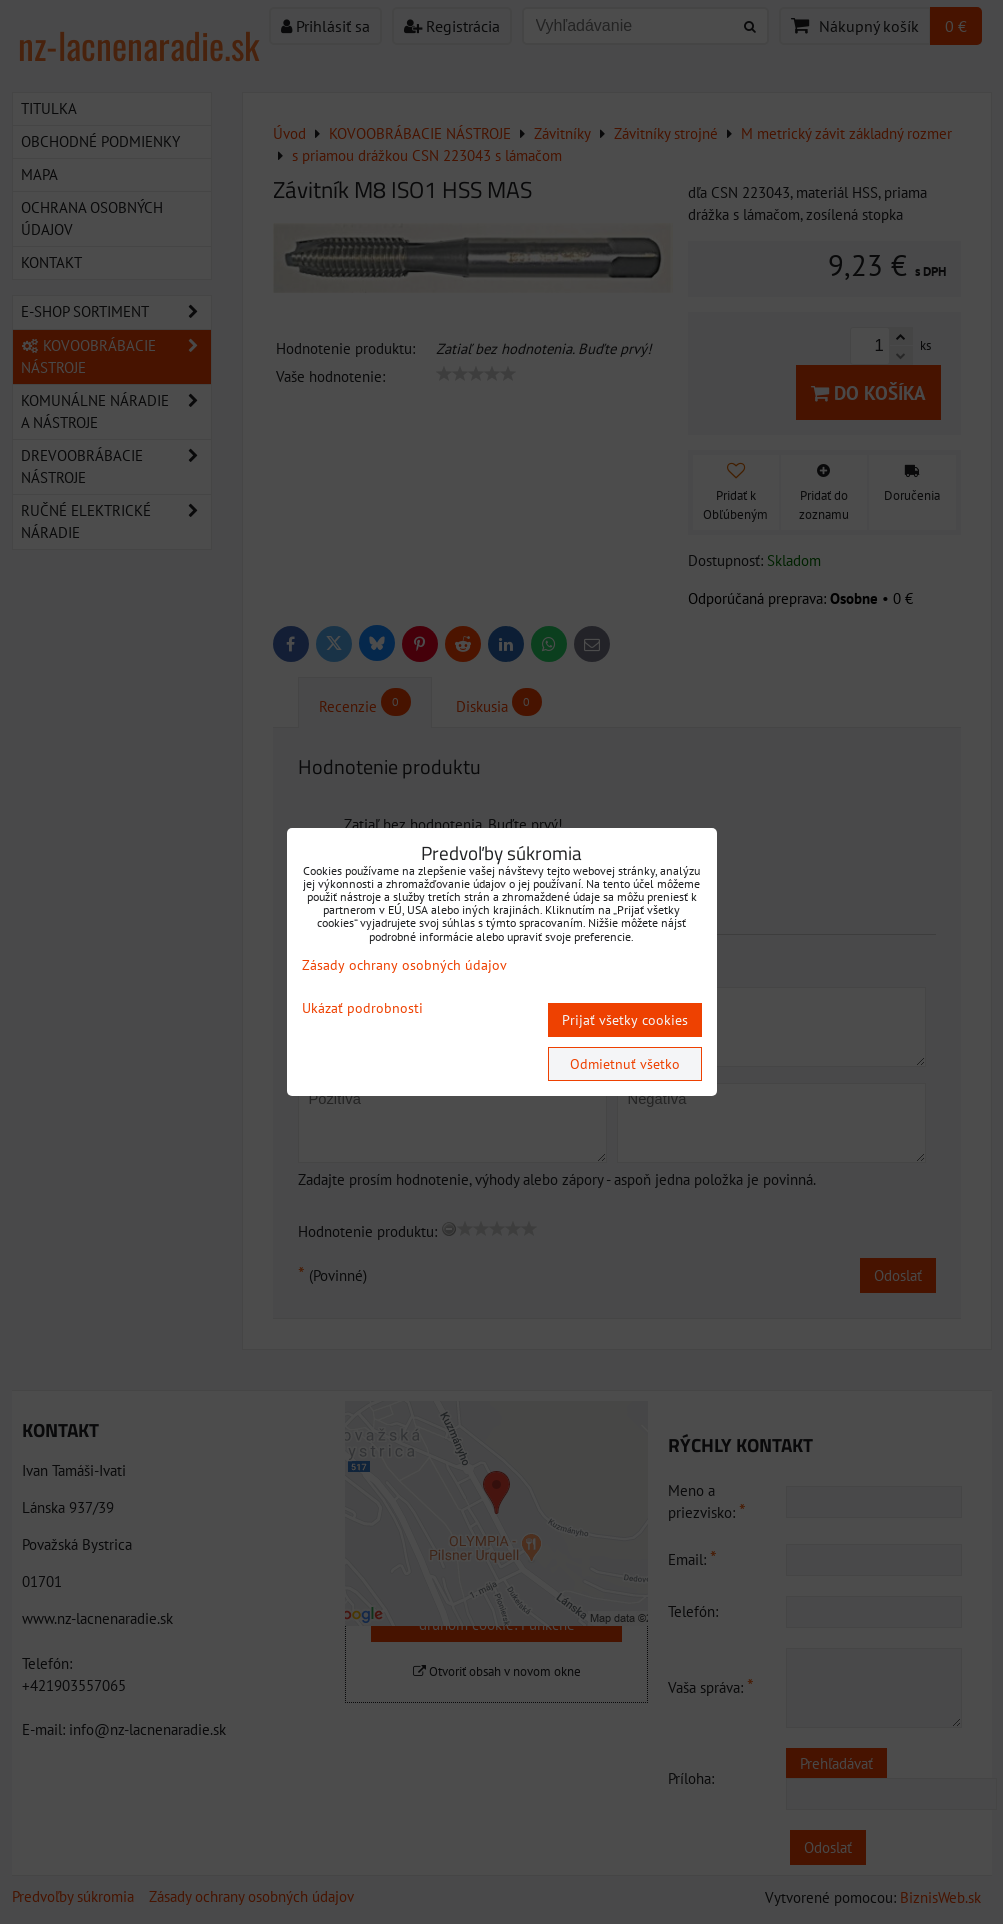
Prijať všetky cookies (625, 1020)
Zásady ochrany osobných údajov (404, 965)
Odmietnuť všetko (625, 1064)
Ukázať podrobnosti (362, 1008)
